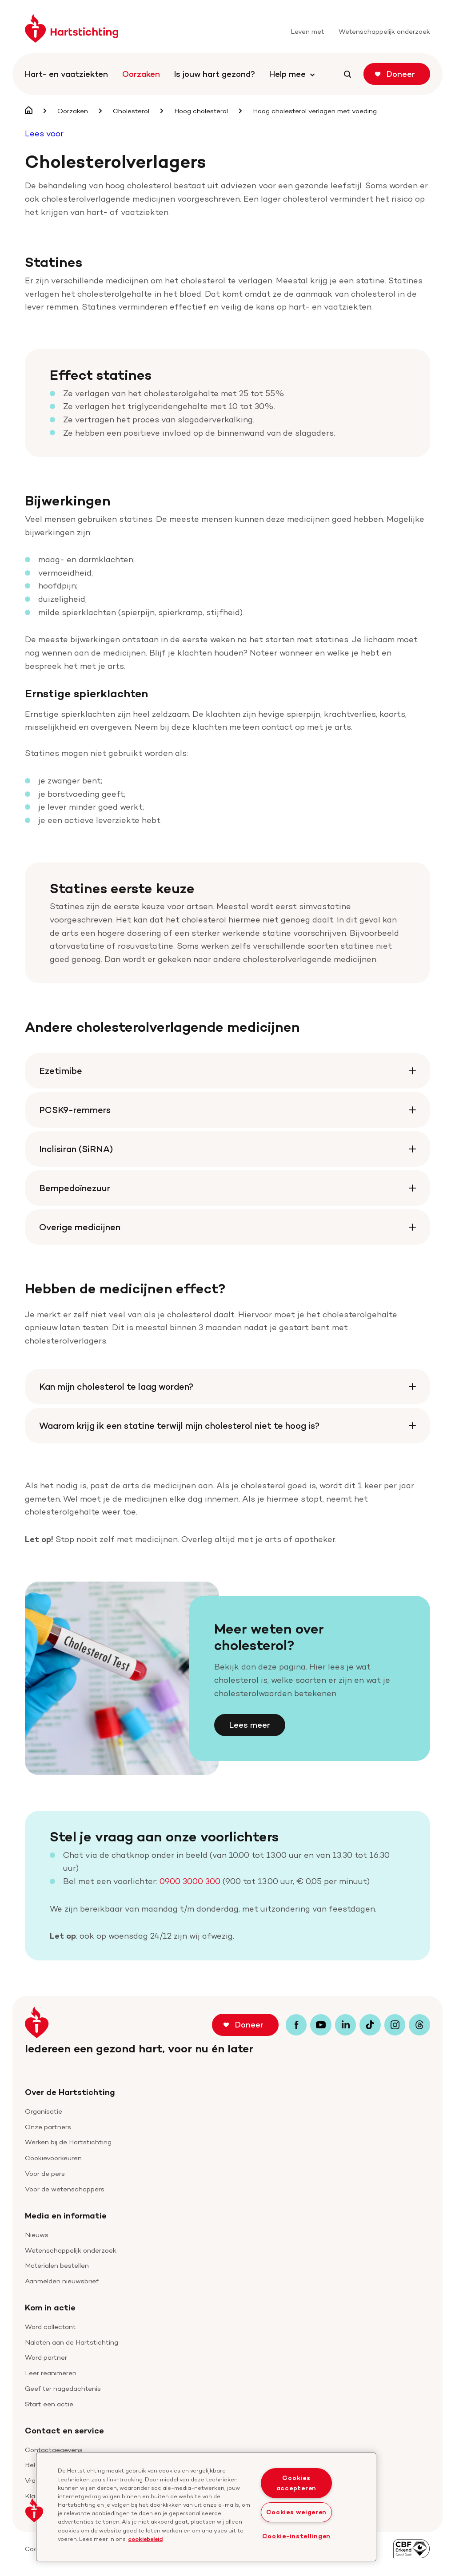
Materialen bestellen (57, 2265)
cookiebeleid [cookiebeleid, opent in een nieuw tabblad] (145, 2538)
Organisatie (43, 2111)
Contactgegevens (54, 2449)
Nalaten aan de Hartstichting (71, 2342)
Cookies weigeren (296, 2512)
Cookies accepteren (296, 2483)
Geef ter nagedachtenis (63, 2388)
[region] (206, 2507)
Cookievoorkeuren (53, 2158)
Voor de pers (45, 2173)
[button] (34, 2510)
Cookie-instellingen (296, 2536)
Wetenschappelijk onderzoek (70, 2250)
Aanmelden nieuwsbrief (62, 2281)
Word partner (46, 2357)
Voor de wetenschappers (64, 2189)
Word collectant (50, 2326)
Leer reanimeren (50, 2373)
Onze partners (48, 2127)
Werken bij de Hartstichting (68, 2142)
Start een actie (49, 2404)
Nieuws (36, 2234)
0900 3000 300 (190, 1881)
